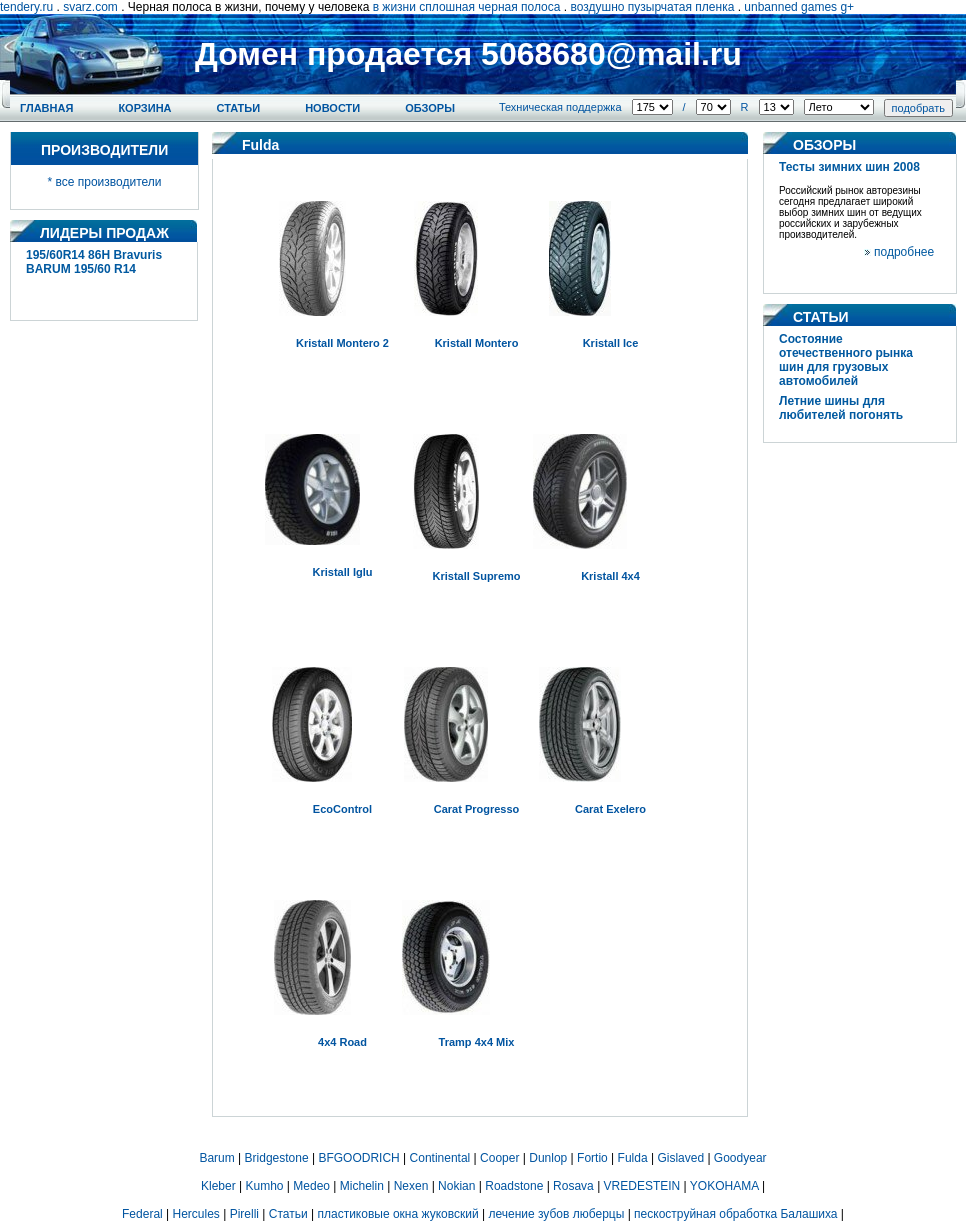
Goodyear (740, 1158)
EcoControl (342, 809)
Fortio (592, 1158)
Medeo (311, 1186)
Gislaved (680, 1158)
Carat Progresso (477, 809)
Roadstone (514, 1186)
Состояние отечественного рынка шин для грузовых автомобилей (846, 360)
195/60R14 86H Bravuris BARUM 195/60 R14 (94, 262)
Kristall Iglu (343, 572)
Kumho (264, 1186)
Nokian (456, 1186)
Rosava (573, 1186)
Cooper (499, 1158)
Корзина (144, 108)
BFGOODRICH (358, 1158)
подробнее (904, 252)
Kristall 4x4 (610, 576)
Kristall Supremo (476, 576)
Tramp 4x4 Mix (477, 1042)
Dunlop (548, 1158)
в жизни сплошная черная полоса (467, 7)
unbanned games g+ (799, 7)
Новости (332, 108)
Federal (142, 1214)
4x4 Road (342, 1042)
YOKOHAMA (724, 1186)
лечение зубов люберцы (556, 1214)
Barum (216, 1158)
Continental (440, 1158)
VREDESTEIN (642, 1186)
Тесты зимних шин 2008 (849, 167)
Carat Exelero (610, 809)
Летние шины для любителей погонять (841, 408)
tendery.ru (26, 7)
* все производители (105, 182)
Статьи (239, 108)
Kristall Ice (611, 343)
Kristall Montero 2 (342, 343)
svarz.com (90, 7)
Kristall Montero (477, 343)
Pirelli (244, 1214)
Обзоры (430, 108)
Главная (46, 108)
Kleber (218, 1186)
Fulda (633, 1158)
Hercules (196, 1214)
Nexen (411, 1186)
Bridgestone (277, 1158)
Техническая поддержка (560, 107)
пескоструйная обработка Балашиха (735, 1214)
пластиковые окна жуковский (398, 1214)
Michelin (362, 1186)
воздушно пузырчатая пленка (652, 7)
